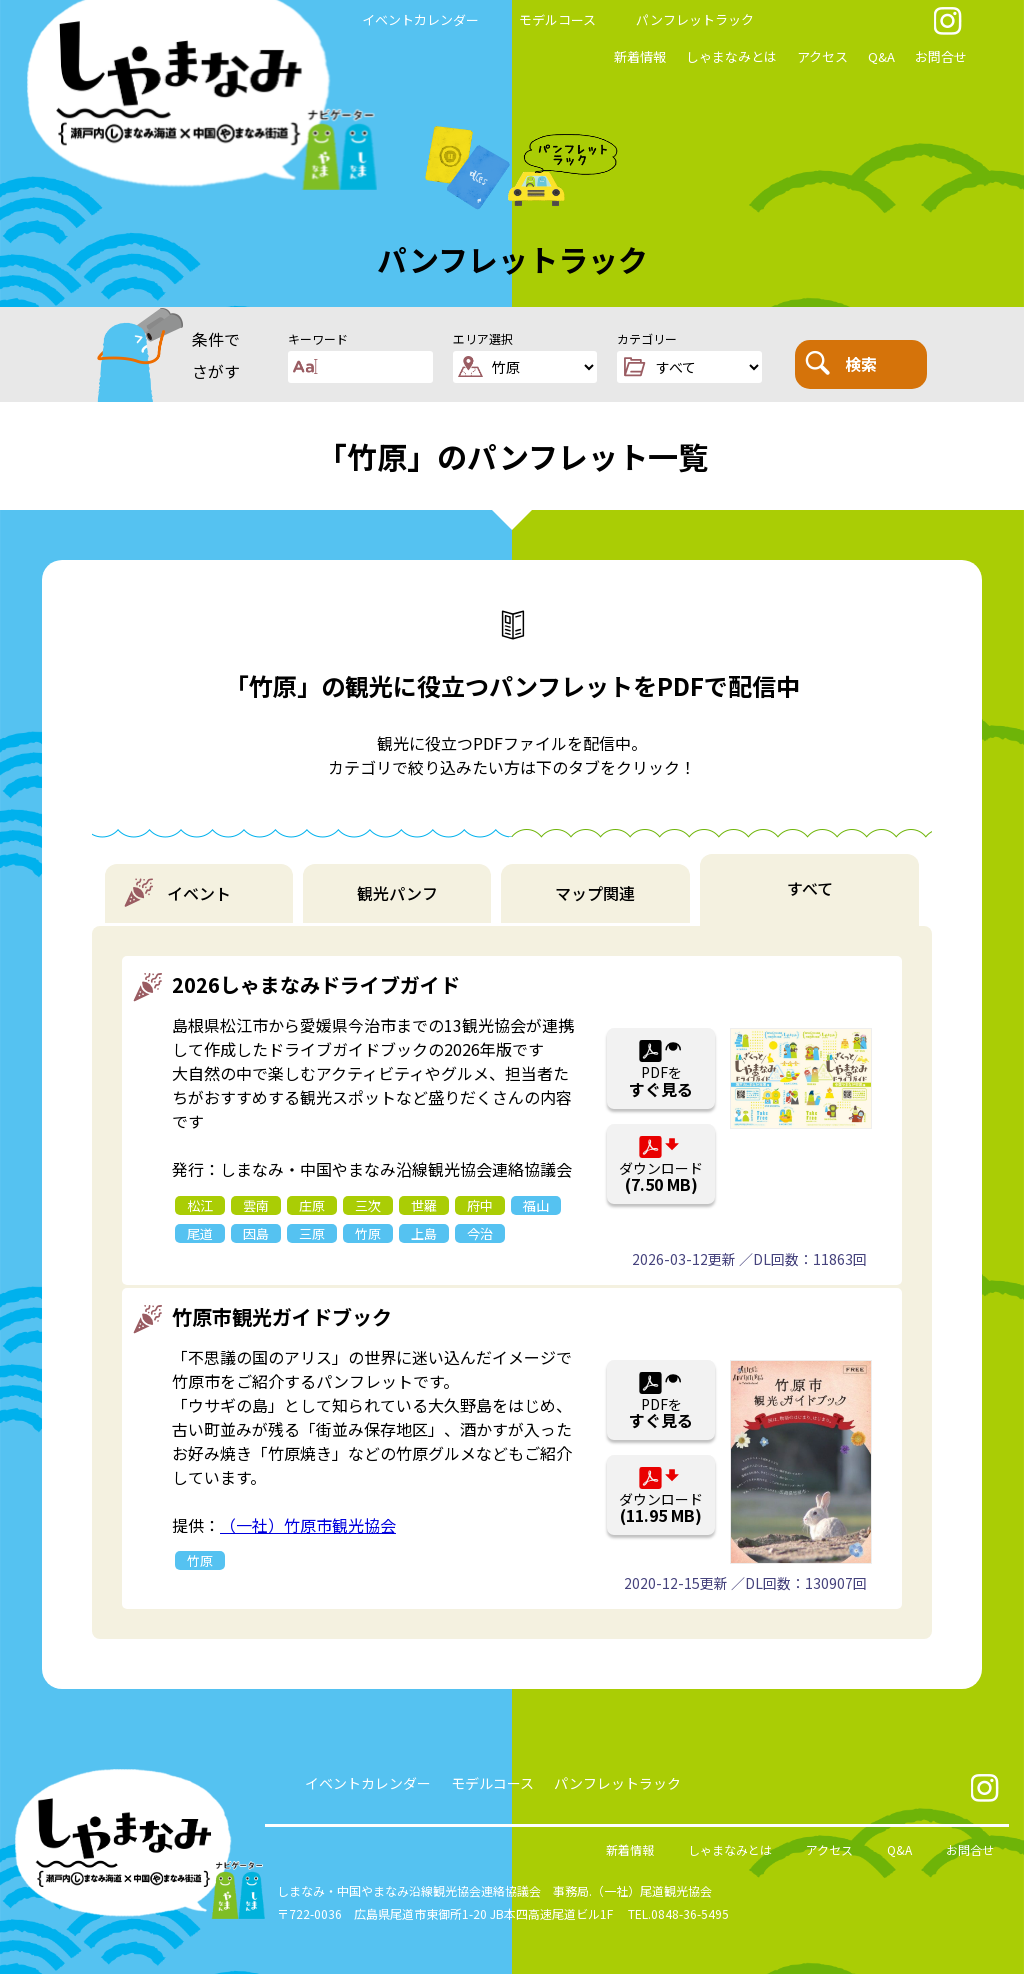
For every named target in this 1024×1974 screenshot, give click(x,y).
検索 (841, 363)
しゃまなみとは (731, 56)
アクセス (822, 56)
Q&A (881, 56)
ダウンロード (661, 1177)
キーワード (318, 338)
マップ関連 (595, 893)
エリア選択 (483, 338)
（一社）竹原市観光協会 (308, 1525)
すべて (810, 888)
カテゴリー (647, 338)
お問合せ (941, 56)
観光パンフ (397, 893)
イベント (199, 893)
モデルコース (557, 19)
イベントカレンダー (420, 19)
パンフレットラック (695, 19)
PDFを (661, 1081)
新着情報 (640, 56)
